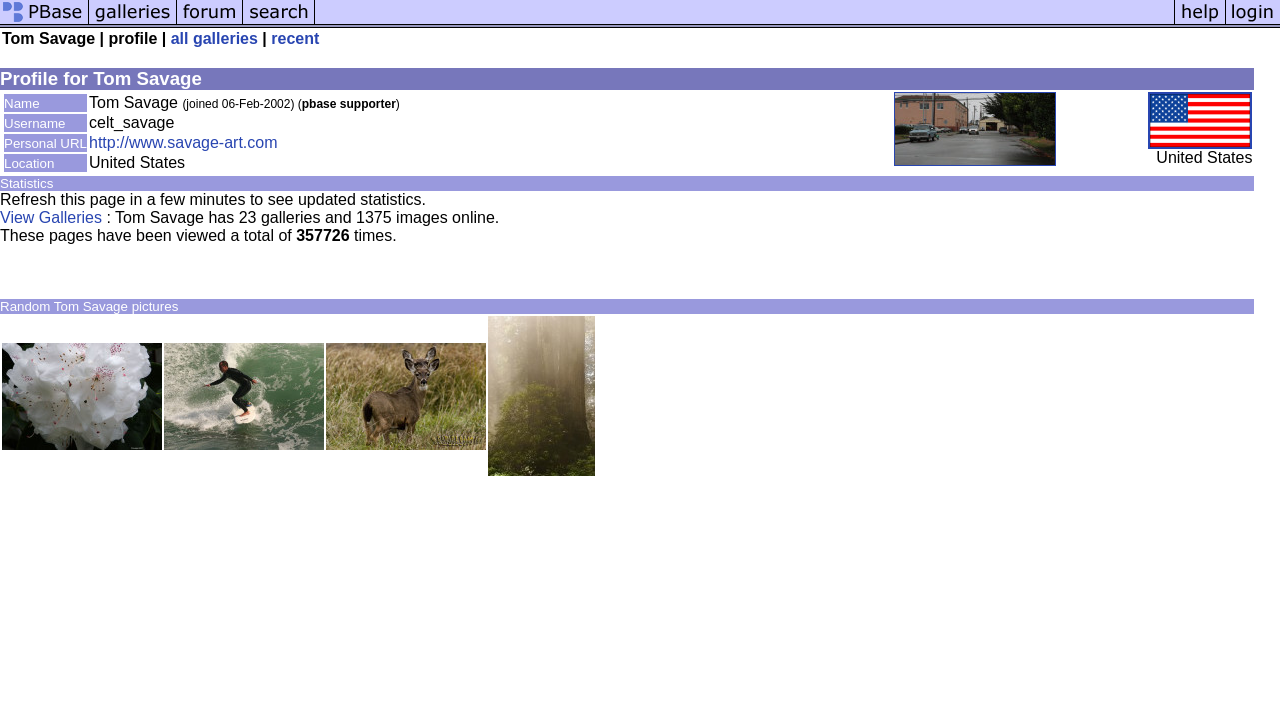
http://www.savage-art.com (183, 142)
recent (295, 38)
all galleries (214, 38)
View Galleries (51, 217)
